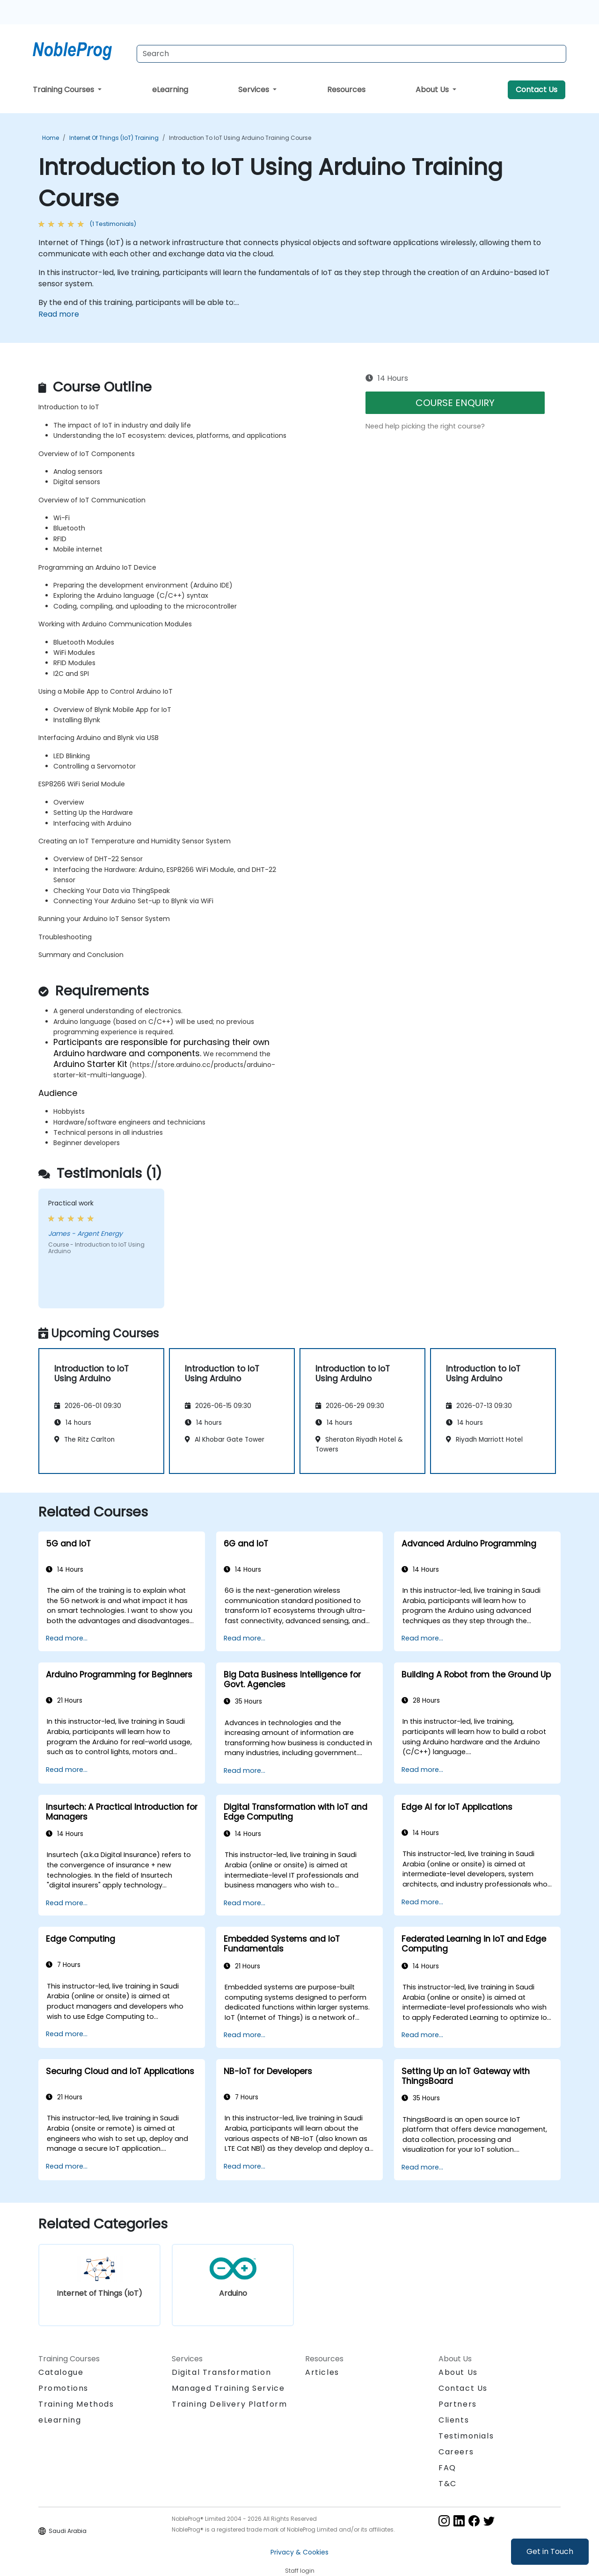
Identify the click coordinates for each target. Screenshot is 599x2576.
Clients (453, 2420)
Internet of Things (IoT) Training (114, 138)
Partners (457, 2404)
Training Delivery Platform (229, 2404)
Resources (346, 89)
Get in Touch (549, 2551)
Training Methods (76, 2404)
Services (254, 89)
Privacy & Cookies (299, 2552)
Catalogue (60, 2372)
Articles (322, 2372)
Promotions (63, 2388)
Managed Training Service (228, 2388)
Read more (58, 314)
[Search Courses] (351, 54)
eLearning (170, 89)
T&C (447, 2483)
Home (50, 138)
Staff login (299, 2571)
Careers (456, 2451)
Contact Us (536, 89)
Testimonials (466, 2436)
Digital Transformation (221, 2372)
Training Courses (64, 89)
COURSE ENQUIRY (455, 402)
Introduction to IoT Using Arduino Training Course (240, 138)
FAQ (447, 2467)
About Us (433, 89)
